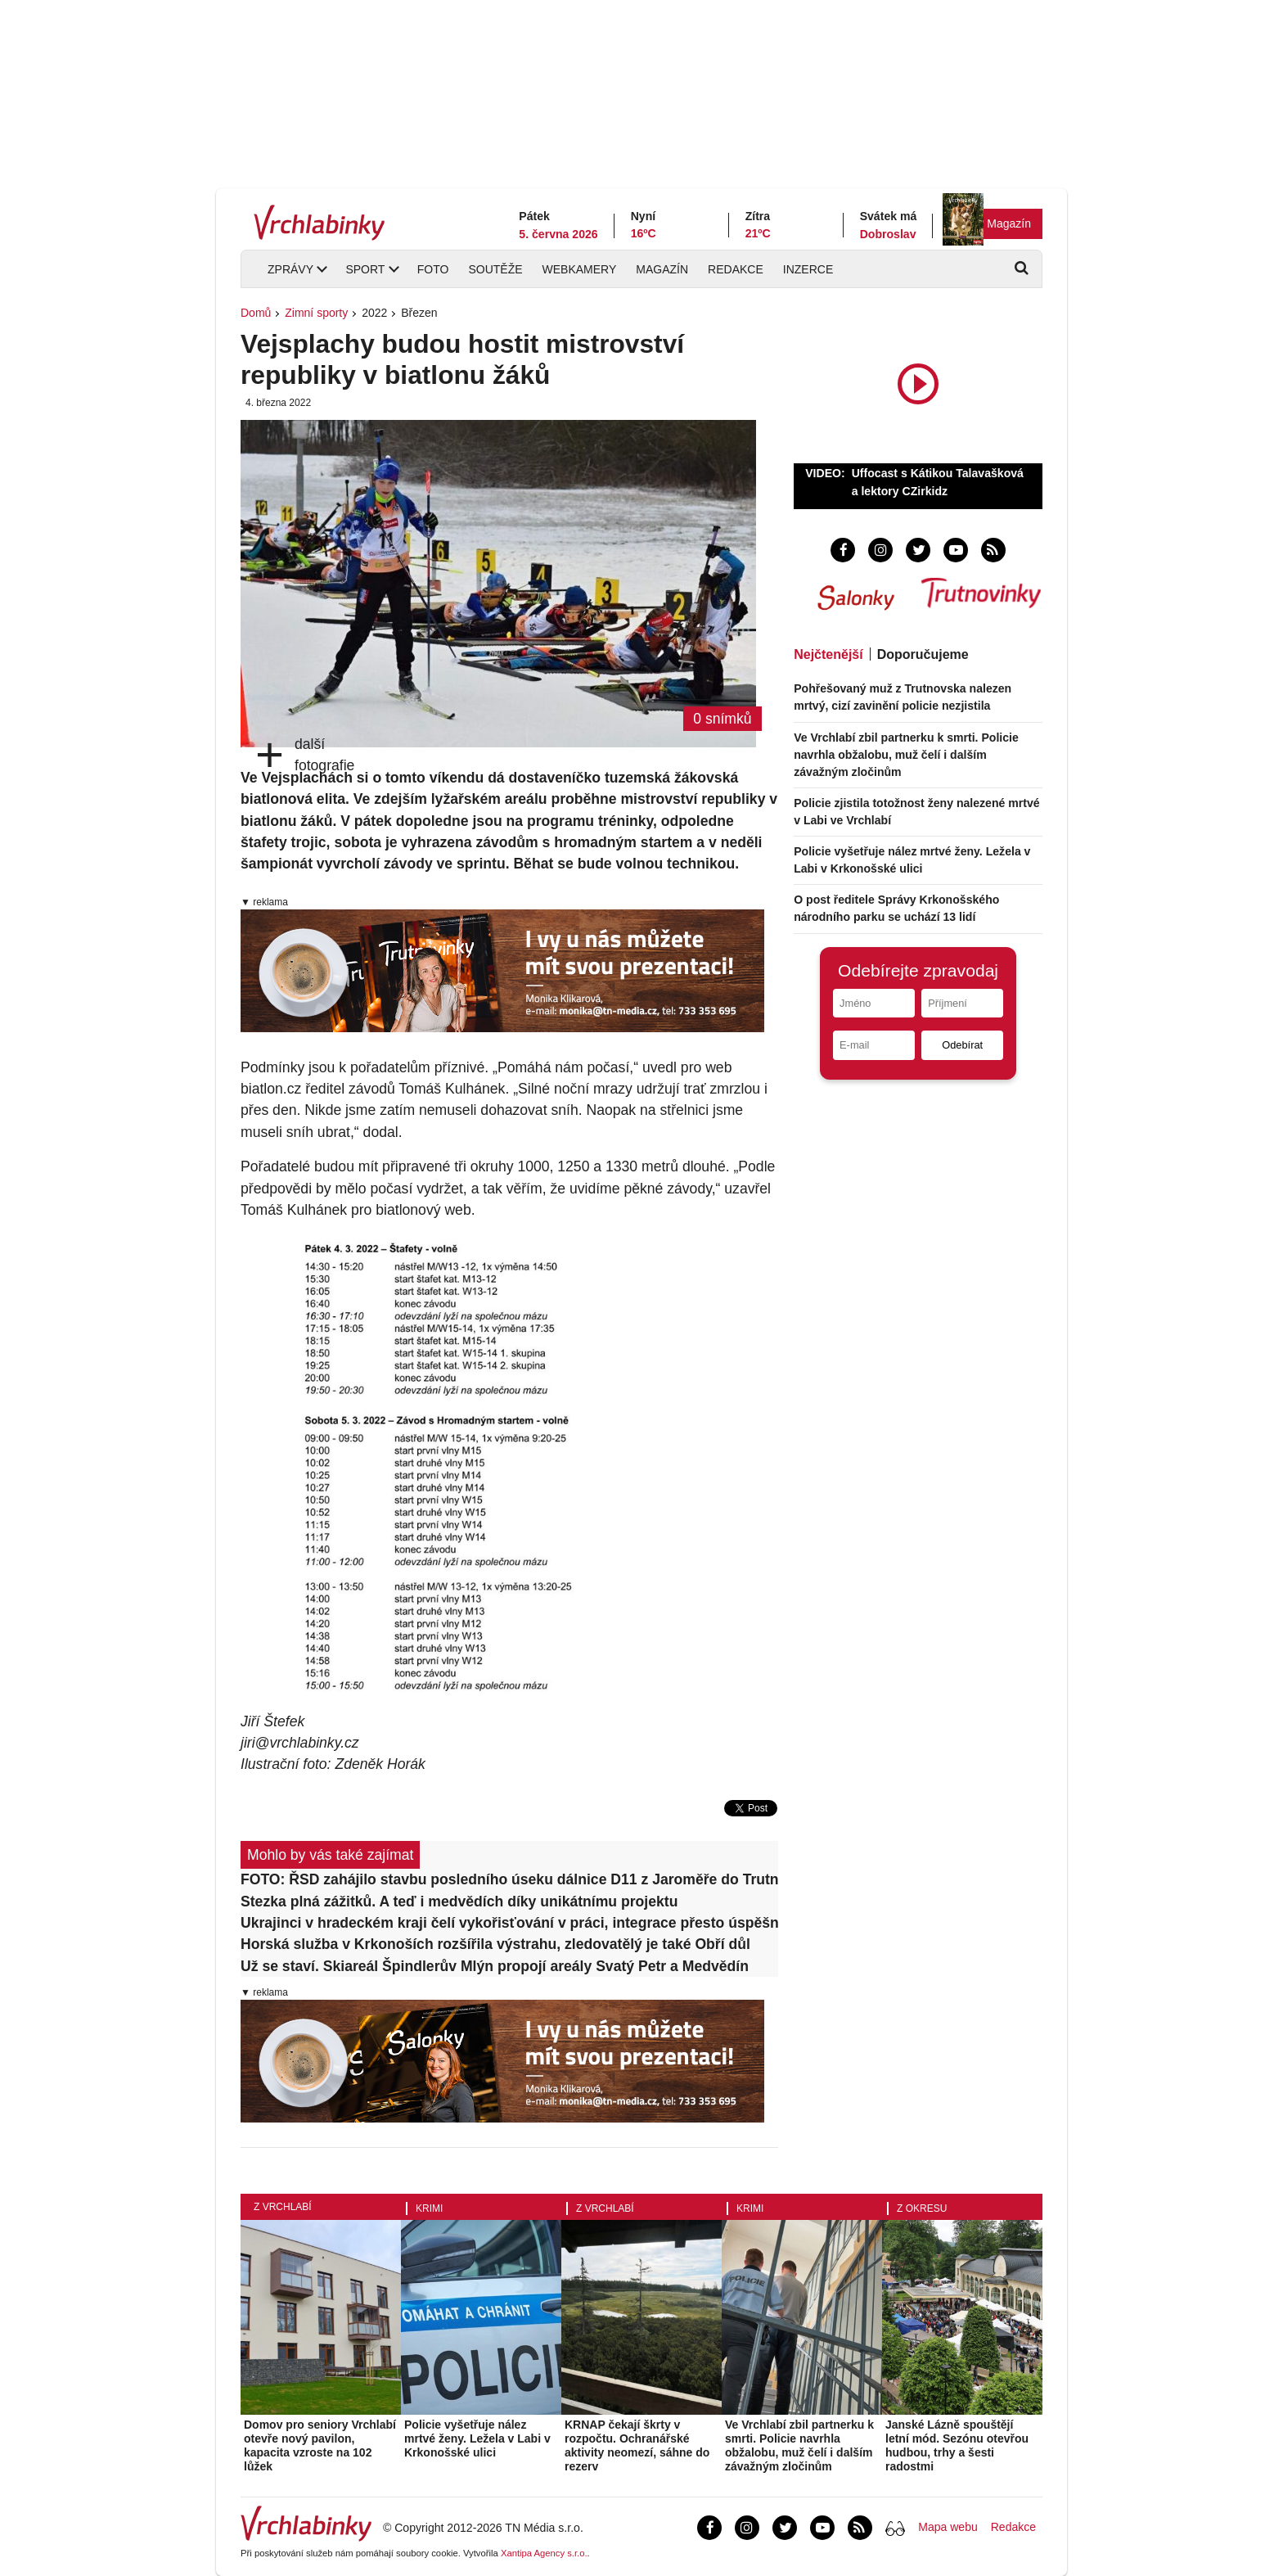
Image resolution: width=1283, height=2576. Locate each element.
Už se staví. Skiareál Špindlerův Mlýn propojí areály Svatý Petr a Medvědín (495, 1966)
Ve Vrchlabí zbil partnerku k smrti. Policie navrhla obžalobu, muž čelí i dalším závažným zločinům (906, 754)
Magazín (1009, 223)
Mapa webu (947, 2526)
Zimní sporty (316, 312)
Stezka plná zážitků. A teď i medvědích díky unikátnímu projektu (459, 1901)
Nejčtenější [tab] (828, 654)
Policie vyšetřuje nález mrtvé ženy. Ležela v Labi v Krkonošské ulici (477, 2438)
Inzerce (808, 269)
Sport (365, 269)
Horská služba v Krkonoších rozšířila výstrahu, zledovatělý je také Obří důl (495, 1944)
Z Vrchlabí (283, 2207)
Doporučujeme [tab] (923, 654)
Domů (256, 312)
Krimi (429, 2208)
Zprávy (290, 269)
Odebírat (962, 1045)
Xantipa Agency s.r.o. (544, 2553)
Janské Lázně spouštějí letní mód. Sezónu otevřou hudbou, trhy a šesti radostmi (957, 2445)
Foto (433, 269)
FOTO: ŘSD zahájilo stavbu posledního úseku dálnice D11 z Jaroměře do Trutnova (509, 1879)
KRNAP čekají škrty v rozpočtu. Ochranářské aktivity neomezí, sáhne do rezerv (637, 2445)
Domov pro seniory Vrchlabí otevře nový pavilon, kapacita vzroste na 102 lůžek (320, 2445)
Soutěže (495, 269)
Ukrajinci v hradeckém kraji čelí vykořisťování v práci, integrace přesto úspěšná (509, 1923)
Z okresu (922, 2208)
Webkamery (579, 269)
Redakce (735, 269)
